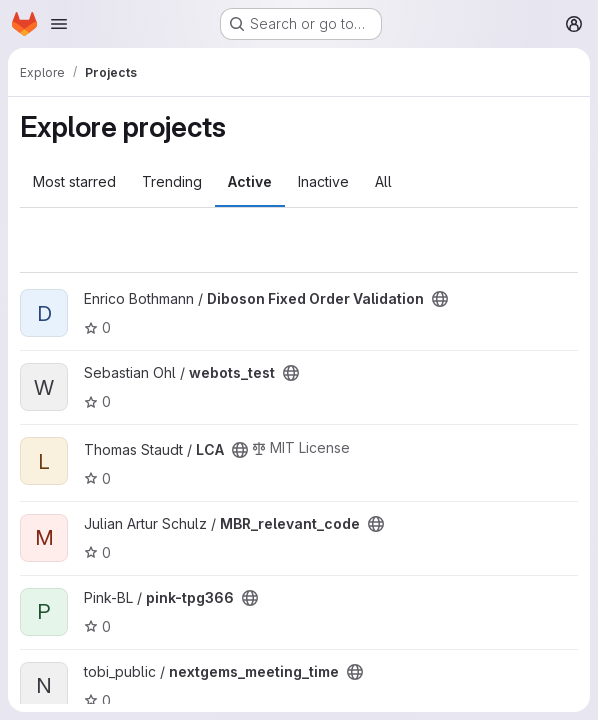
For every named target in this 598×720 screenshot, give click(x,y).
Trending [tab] (172, 181)
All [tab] (383, 181)
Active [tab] (250, 181)
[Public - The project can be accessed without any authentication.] (440, 299)
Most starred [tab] (74, 181)
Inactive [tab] (323, 181)
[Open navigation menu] (59, 24)
